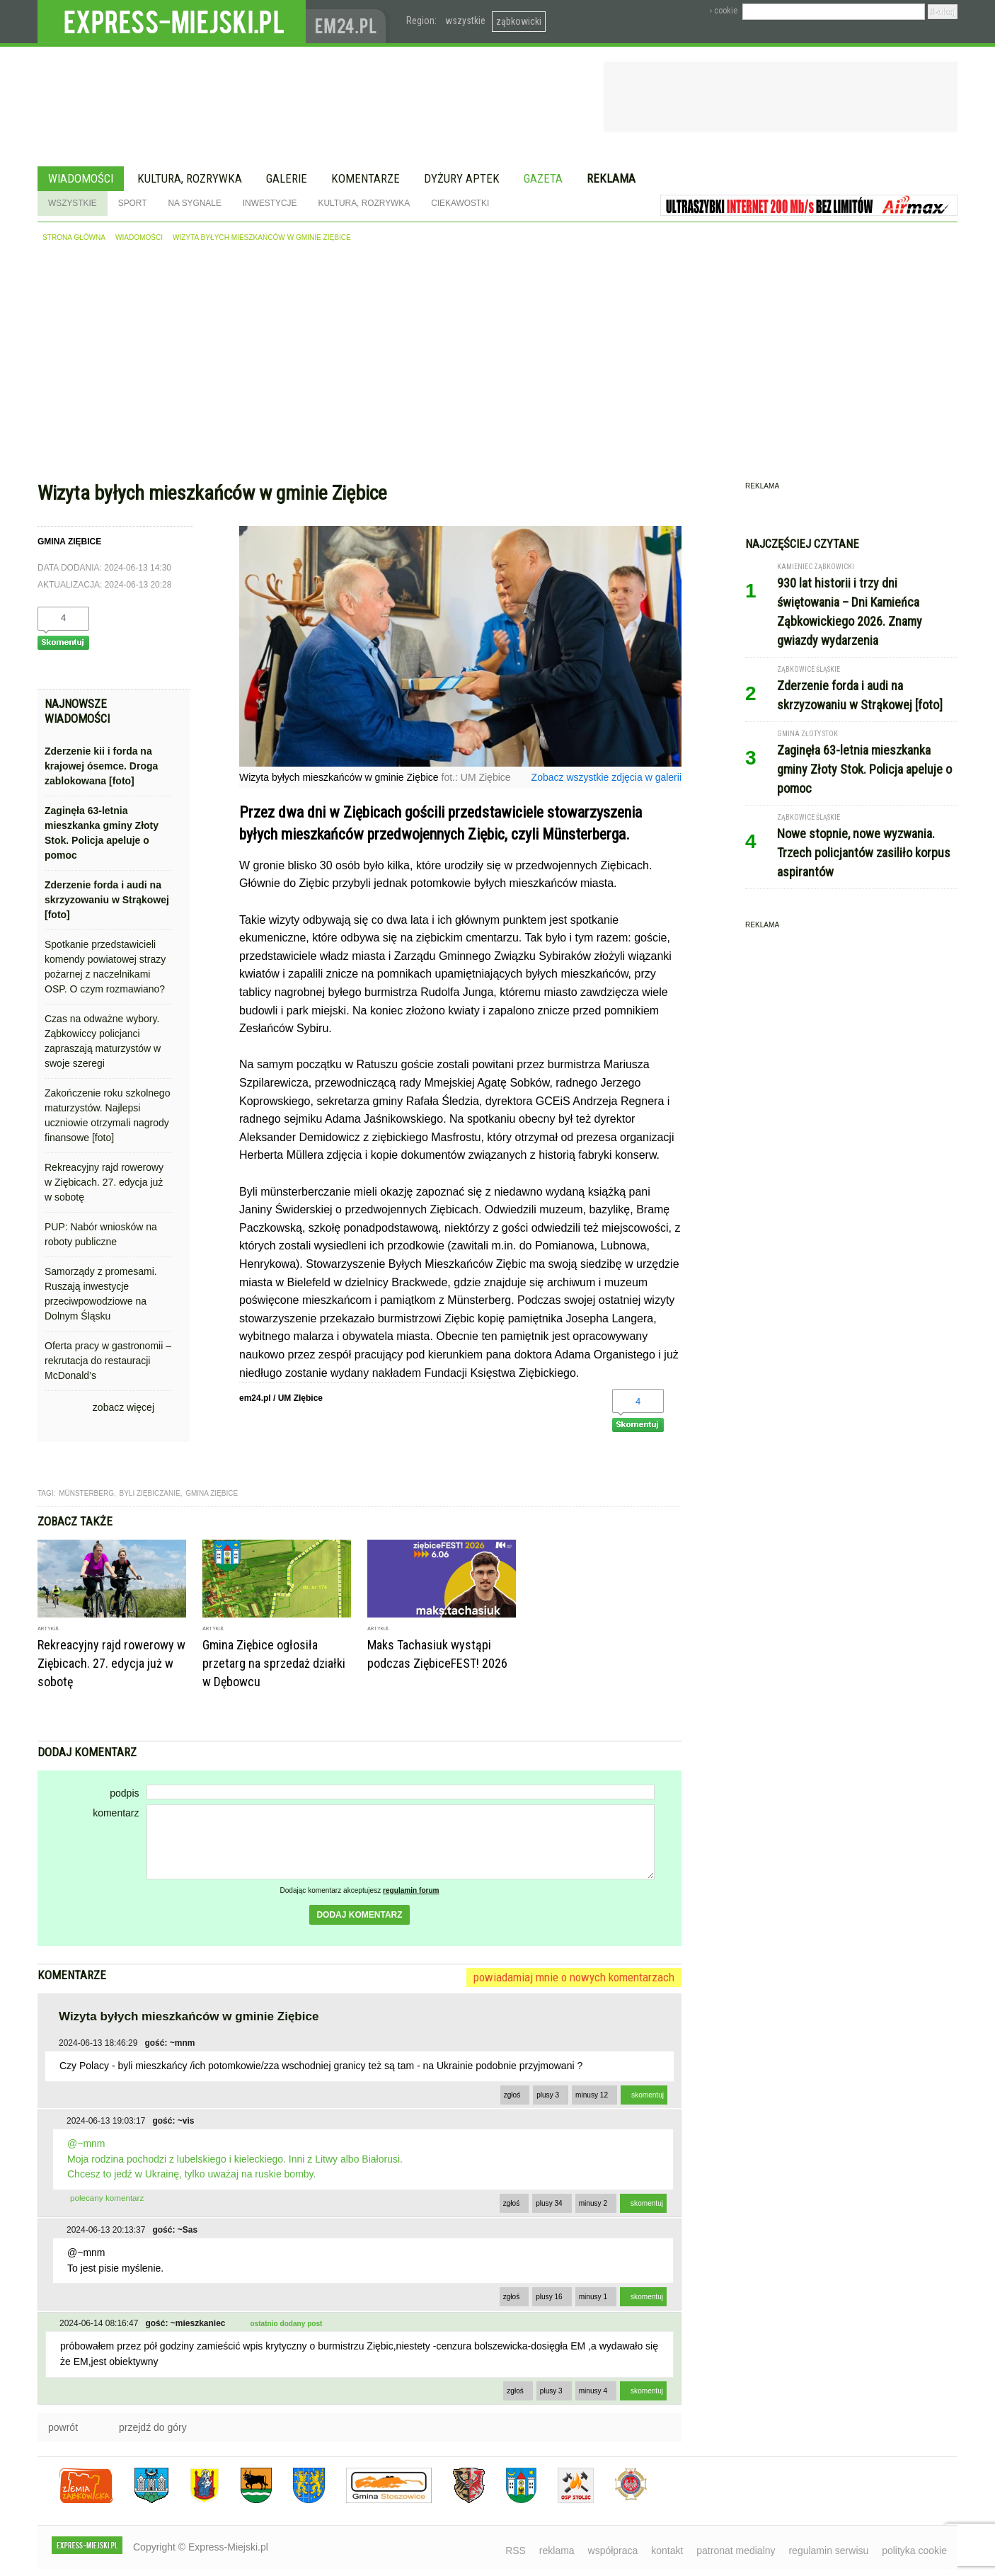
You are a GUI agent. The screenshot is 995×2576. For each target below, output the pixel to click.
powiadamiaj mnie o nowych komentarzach (573, 1977)
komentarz (116, 1813)
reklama (557, 2550)
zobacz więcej (123, 1407)
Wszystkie (72, 203)
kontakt (667, 2550)
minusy (591, 2095)
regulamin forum (411, 1890)
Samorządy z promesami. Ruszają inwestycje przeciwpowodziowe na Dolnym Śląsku (101, 1294)
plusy (547, 2095)
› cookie (723, 11)
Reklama (611, 178)
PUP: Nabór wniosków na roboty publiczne (101, 1234)
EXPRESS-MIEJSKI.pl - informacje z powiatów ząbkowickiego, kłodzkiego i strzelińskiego (172, 22)
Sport (132, 203)
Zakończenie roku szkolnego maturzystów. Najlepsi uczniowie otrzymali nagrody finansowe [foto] (107, 1115)
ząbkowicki (518, 21)
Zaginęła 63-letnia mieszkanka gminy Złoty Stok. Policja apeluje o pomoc (102, 833)
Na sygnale (194, 203)
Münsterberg (86, 1493)
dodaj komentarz (359, 1915)
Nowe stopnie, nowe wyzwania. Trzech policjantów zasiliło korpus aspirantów (863, 852)
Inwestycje (270, 203)
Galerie (286, 178)
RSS (515, 2550)
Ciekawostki (460, 203)
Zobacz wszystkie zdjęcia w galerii (606, 777)
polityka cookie (914, 2550)
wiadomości (139, 237)
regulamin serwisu (828, 2550)
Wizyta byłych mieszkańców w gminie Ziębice (262, 237)
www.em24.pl (349, 21)
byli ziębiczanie (150, 1493)
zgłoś (512, 2095)
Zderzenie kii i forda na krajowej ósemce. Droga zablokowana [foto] (101, 765)
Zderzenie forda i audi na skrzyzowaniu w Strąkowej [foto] (107, 899)
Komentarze (365, 178)
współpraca (613, 2550)
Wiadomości (80, 178)
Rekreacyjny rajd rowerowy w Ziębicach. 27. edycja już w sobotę (104, 1182)
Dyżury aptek (462, 178)
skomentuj (647, 2095)
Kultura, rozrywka (189, 178)
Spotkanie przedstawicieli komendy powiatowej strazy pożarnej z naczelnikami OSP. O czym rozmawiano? (105, 967)
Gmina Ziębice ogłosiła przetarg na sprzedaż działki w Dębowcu (273, 1663)
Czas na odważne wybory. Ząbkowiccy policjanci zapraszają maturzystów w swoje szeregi (103, 1041)
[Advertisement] (497, 365)
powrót (63, 2427)
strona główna (73, 237)
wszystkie (465, 20)
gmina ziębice (211, 1493)
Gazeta (543, 178)
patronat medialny (735, 2550)
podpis (124, 1793)
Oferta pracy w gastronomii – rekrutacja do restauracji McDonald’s (108, 1360)
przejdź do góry (153, 2427)
